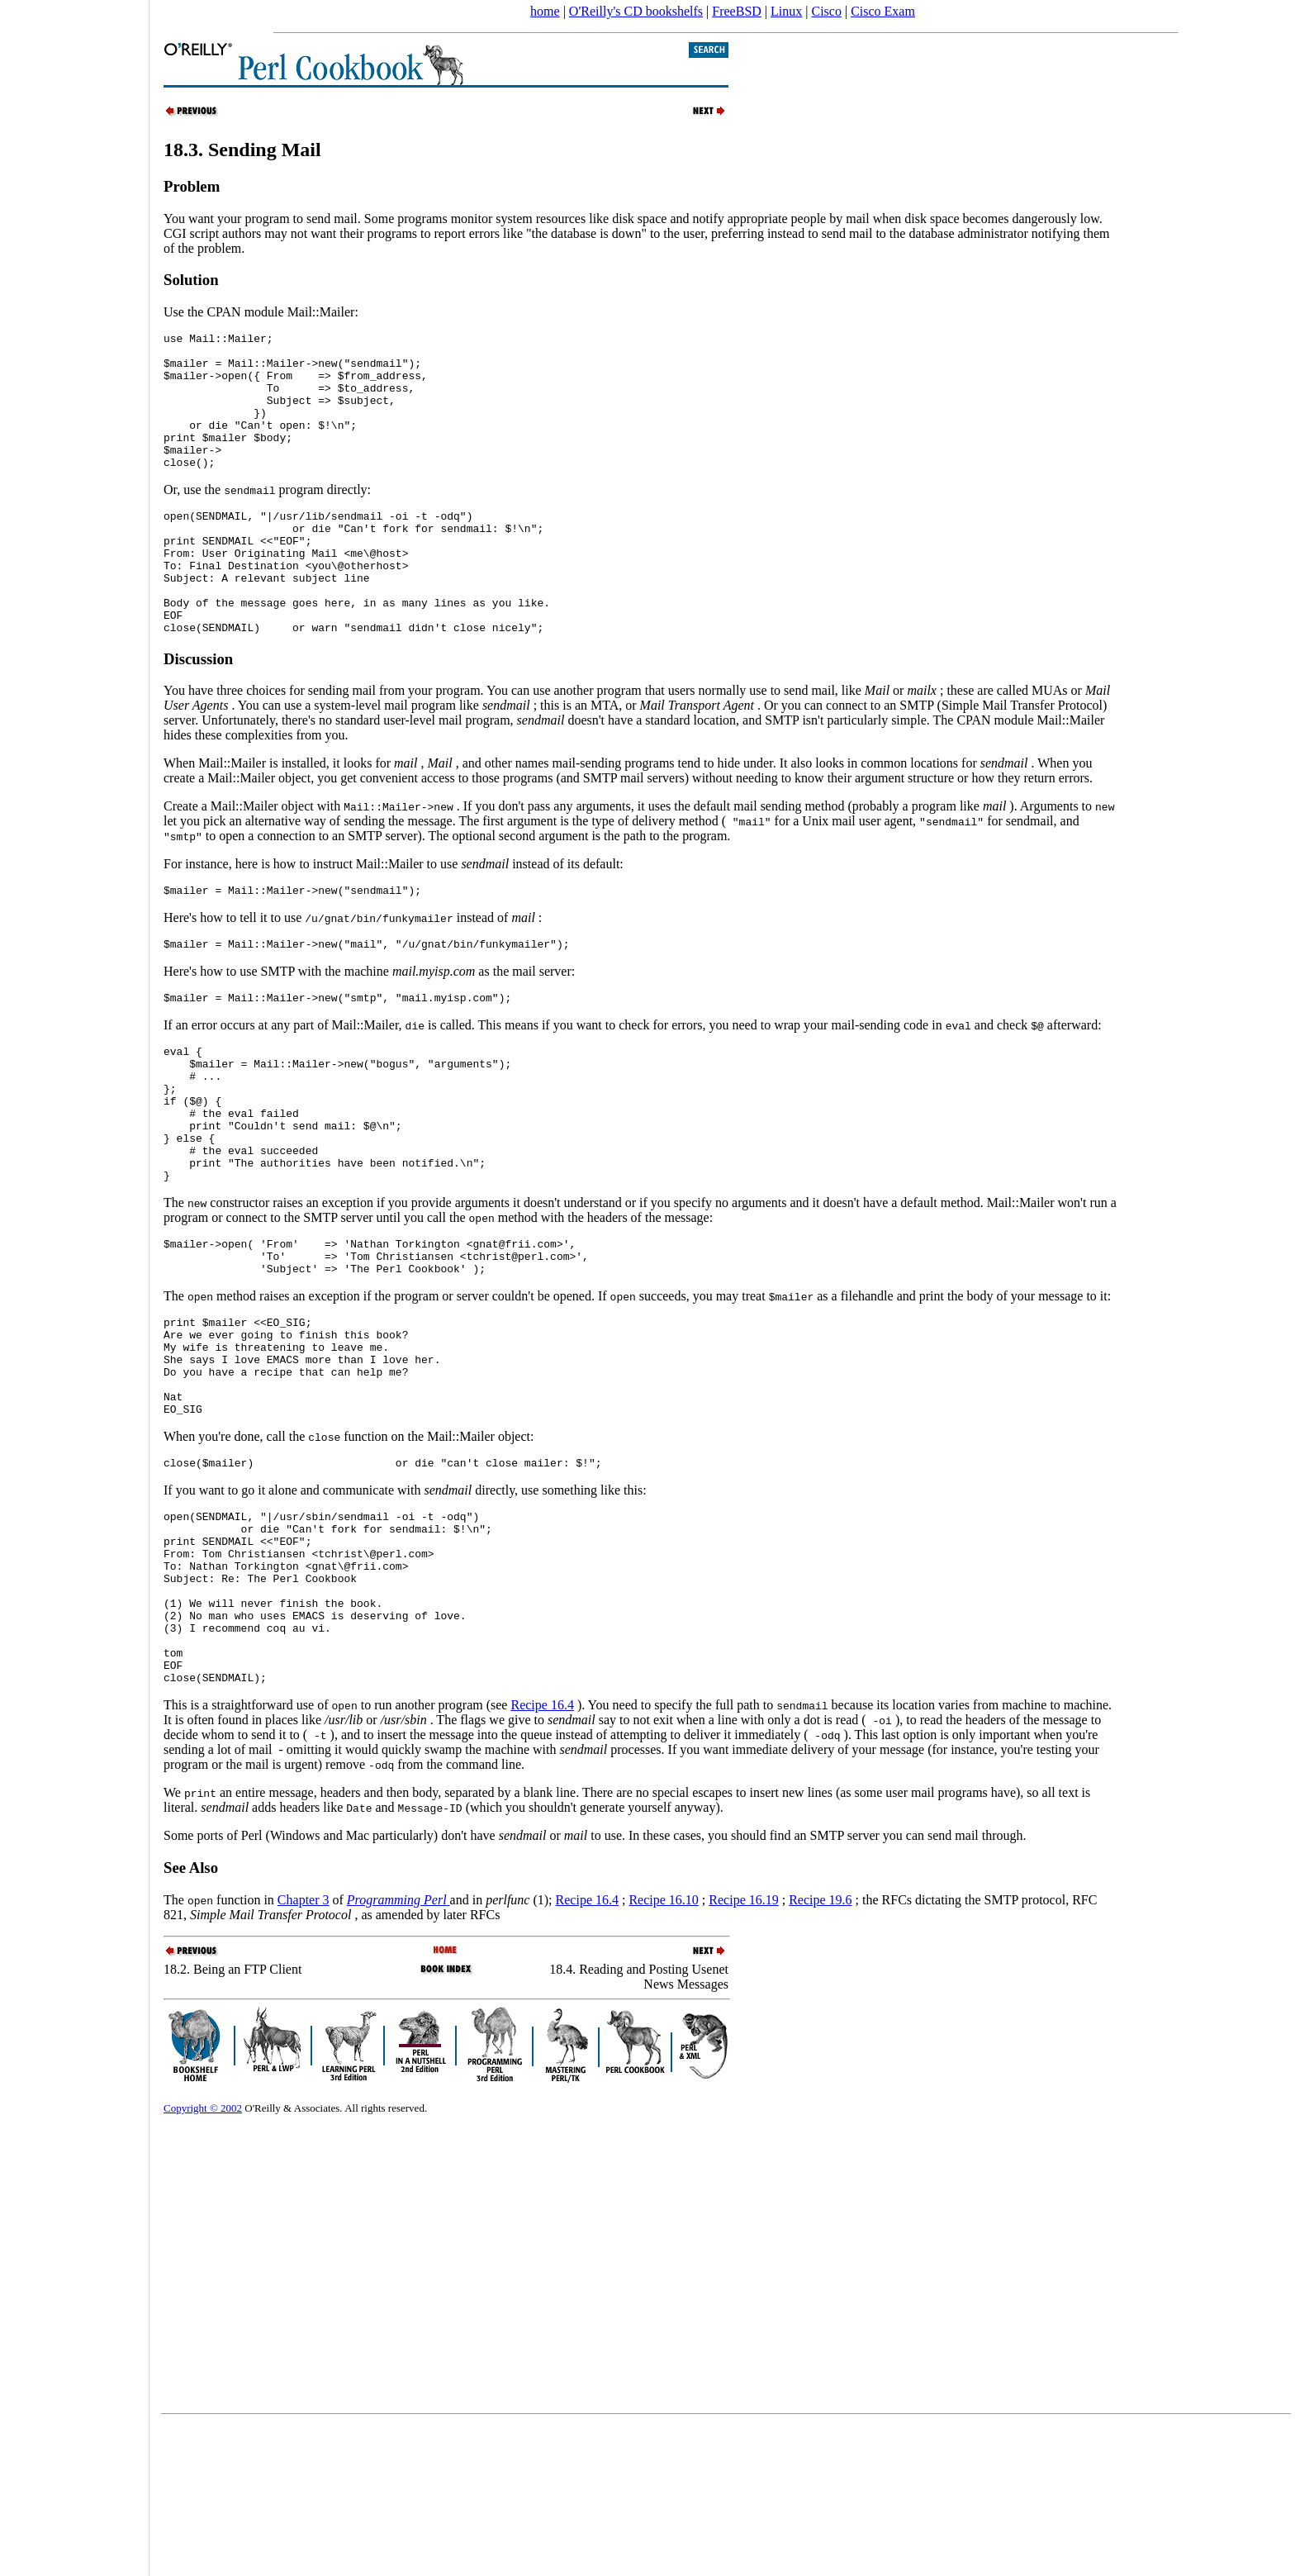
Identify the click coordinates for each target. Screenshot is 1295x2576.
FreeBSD (736, 11)
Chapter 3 (304, 2051)
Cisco (826, 11)
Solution (191, 279)
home (545, 11)
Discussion (198, 711)
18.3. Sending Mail (242, 149)
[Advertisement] (74, 1282)
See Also (191, 2018)
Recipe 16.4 (541, 1856)
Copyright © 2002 (203, 2259)
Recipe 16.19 (743, 2051)
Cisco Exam (883, 11)
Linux (786, 11)
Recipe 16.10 (663, 2051)
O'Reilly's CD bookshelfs (636, 11)
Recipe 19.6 (820, 2051)
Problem (192, 186)
